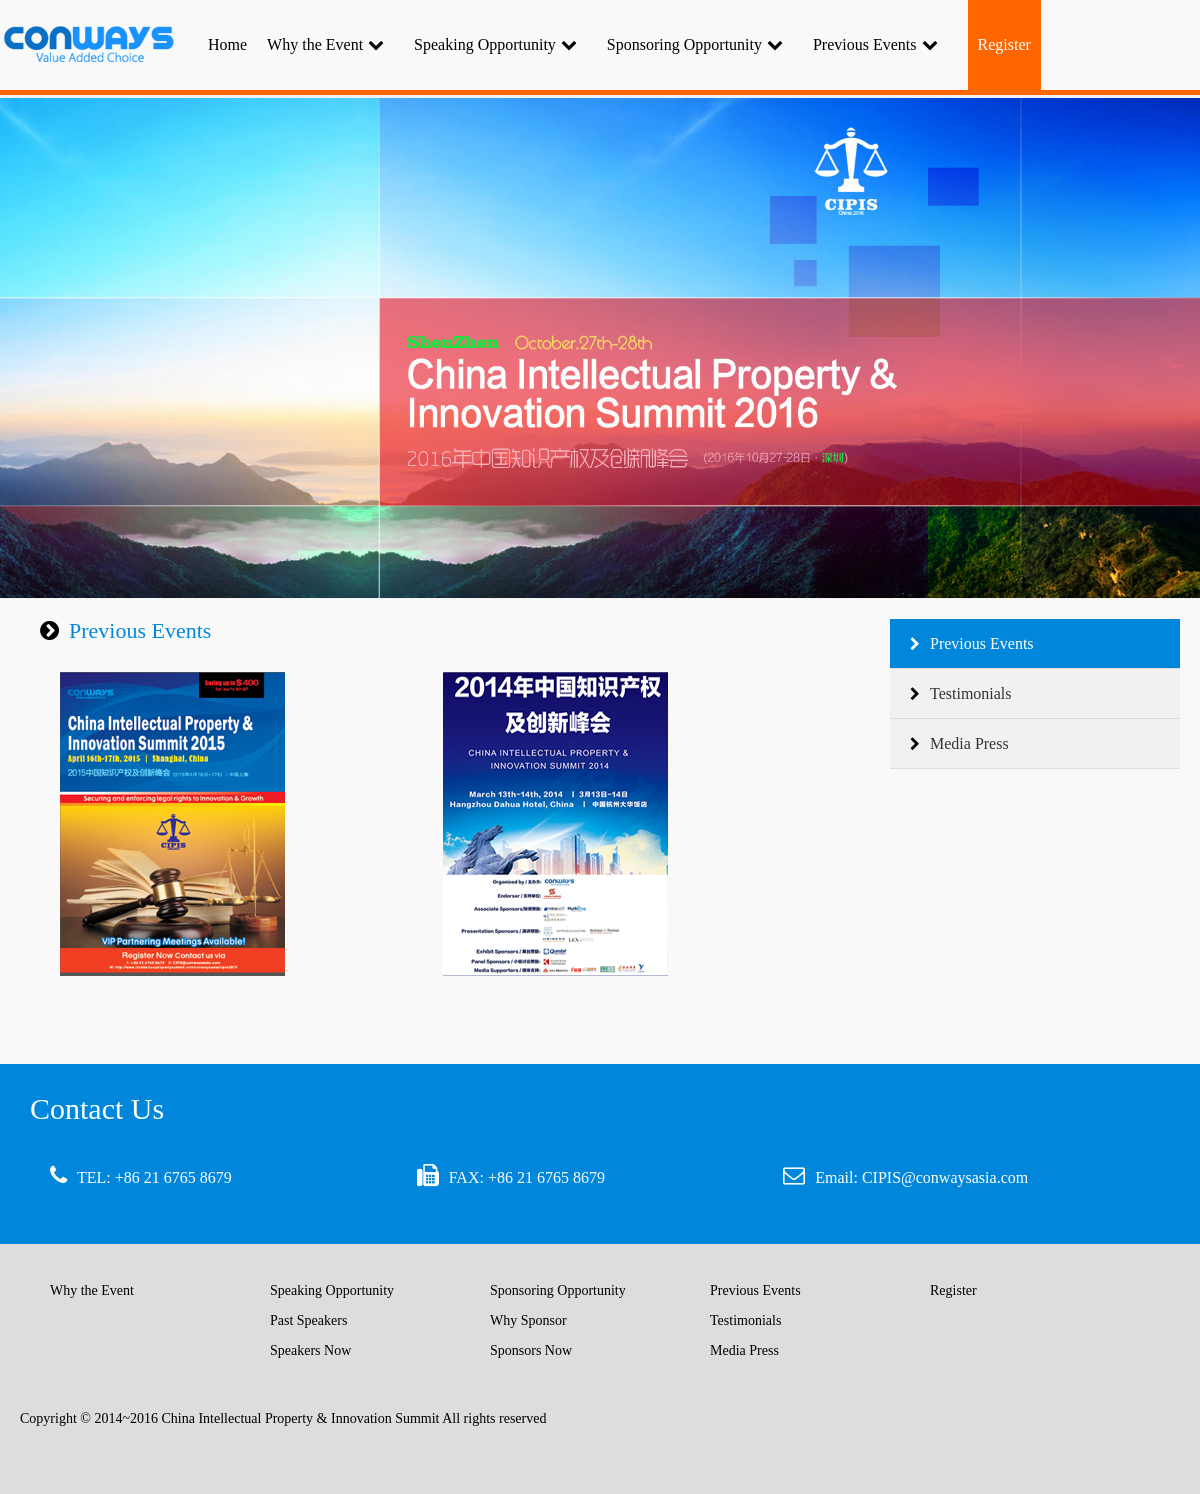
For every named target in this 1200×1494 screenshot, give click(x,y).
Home (227, 44)
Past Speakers (308, 1320)
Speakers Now (310, 1350)
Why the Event (325, 44)
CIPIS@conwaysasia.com (945, 1177)
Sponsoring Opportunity (695, 44)
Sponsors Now (531, 1350)
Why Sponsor (528, 1320)
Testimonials (961, 693)
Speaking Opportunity (495, 44)
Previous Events (875, 44)
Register (953, 1290)
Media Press (959, 743)
